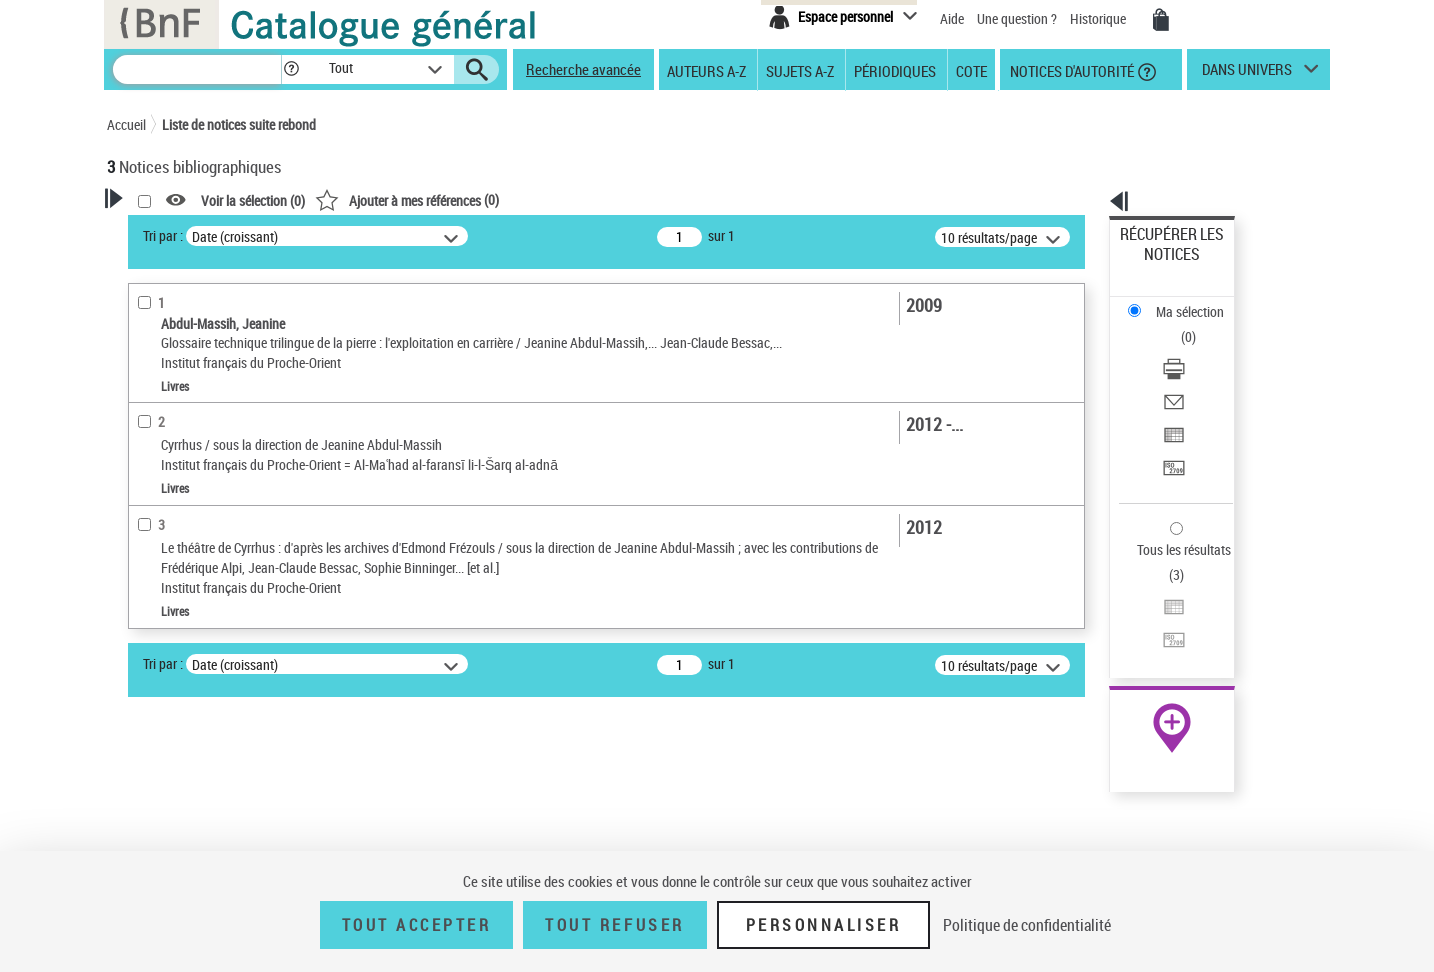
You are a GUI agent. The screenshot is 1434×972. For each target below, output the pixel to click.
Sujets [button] (147, 770)
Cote (971, 70)
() (664, 199)
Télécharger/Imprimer (1182, 300)
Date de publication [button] (187, 737)
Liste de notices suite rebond (239, 124)
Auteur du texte (177, 464)
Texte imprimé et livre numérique (222, 525)
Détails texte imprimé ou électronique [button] (202, 565)
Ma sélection (1158, 265)
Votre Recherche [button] (189, 232)
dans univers (1247, 74)
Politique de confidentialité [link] (1027, 925)
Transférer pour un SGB (1187, 372)
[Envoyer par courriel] (1199, 325)
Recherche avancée (583, 69)
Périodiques (895, 70)
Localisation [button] (165, 637)
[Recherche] (197, 69)
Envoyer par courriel (1178, 324)
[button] (291, 69)
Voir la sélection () (510, 200)
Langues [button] (153, 703)
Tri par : (420, 235)
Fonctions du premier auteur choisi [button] (215, 393)
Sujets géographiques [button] (195, 803)
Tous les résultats (1171, 427)
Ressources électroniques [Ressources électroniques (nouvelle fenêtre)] (1161, 633)
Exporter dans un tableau (1193, 348)
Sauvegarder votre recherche (232, 309)
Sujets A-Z (800, 70)
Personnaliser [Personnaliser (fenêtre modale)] (824, 925)
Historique (1099, 18)
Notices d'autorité (1070, 70)
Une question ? (1017, 18)
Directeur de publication (200, 434)
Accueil (126, 124)
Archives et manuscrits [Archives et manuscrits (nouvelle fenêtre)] (1154, 611)
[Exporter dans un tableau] (1199, 349)
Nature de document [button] (190, 495)
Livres (152, 606)
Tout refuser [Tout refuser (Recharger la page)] (614, 925)
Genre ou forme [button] (174, 837)
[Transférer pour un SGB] (1199, 373)
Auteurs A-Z (706, 70)
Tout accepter (417, 925)
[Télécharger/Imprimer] (1199, 301)
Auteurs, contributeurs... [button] (203, 670)
